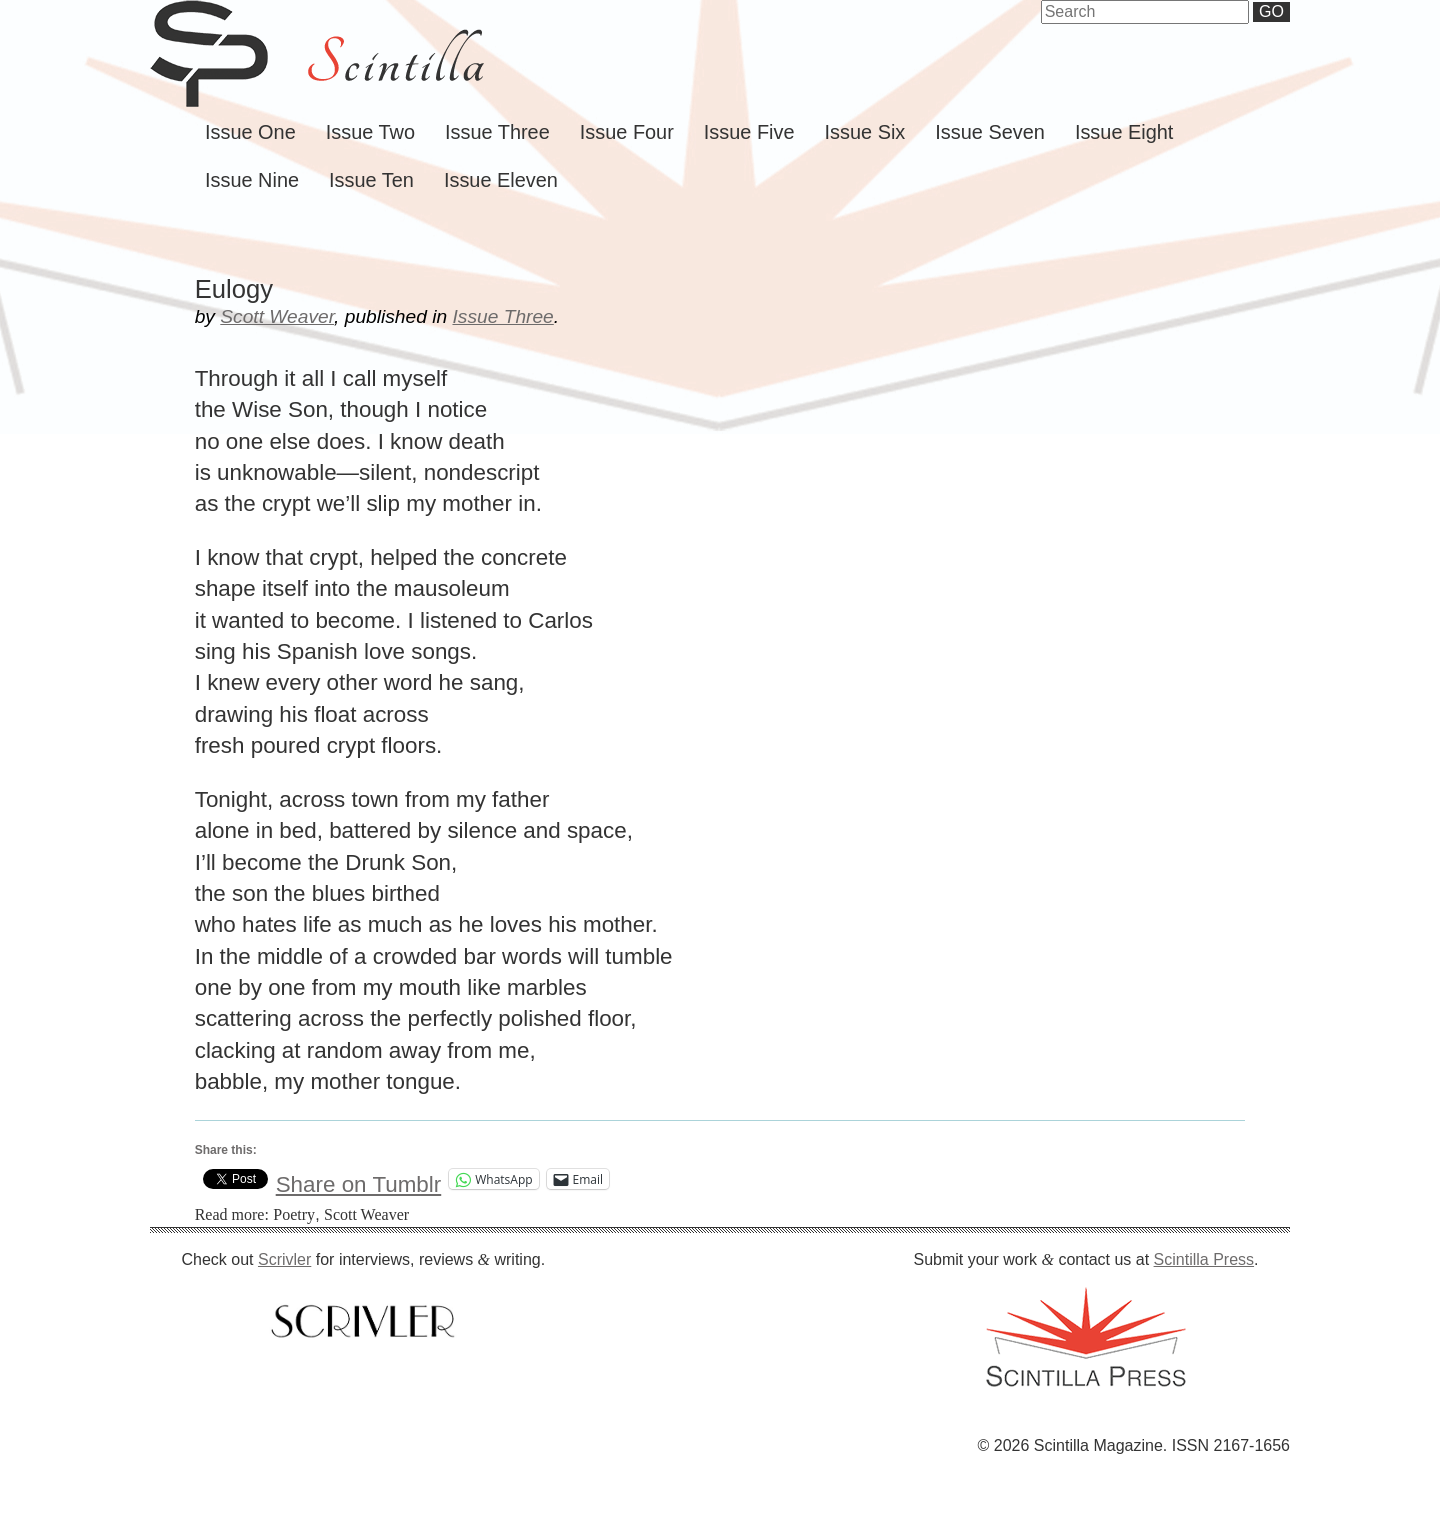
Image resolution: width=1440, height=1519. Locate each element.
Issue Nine (252, 180)
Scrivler (284, 1259)
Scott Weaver (277, 316)
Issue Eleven (501, 180)
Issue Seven (990, 132)
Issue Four (627, 132)
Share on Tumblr (359, 1179)
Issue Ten (371, 180)
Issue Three (497, 132)
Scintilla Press (1204, 1259)
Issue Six (865, 132)
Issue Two (370, 132)
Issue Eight (1124, 132)
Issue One (250, 132)
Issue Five (749, 132)
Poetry (294, 1214)
